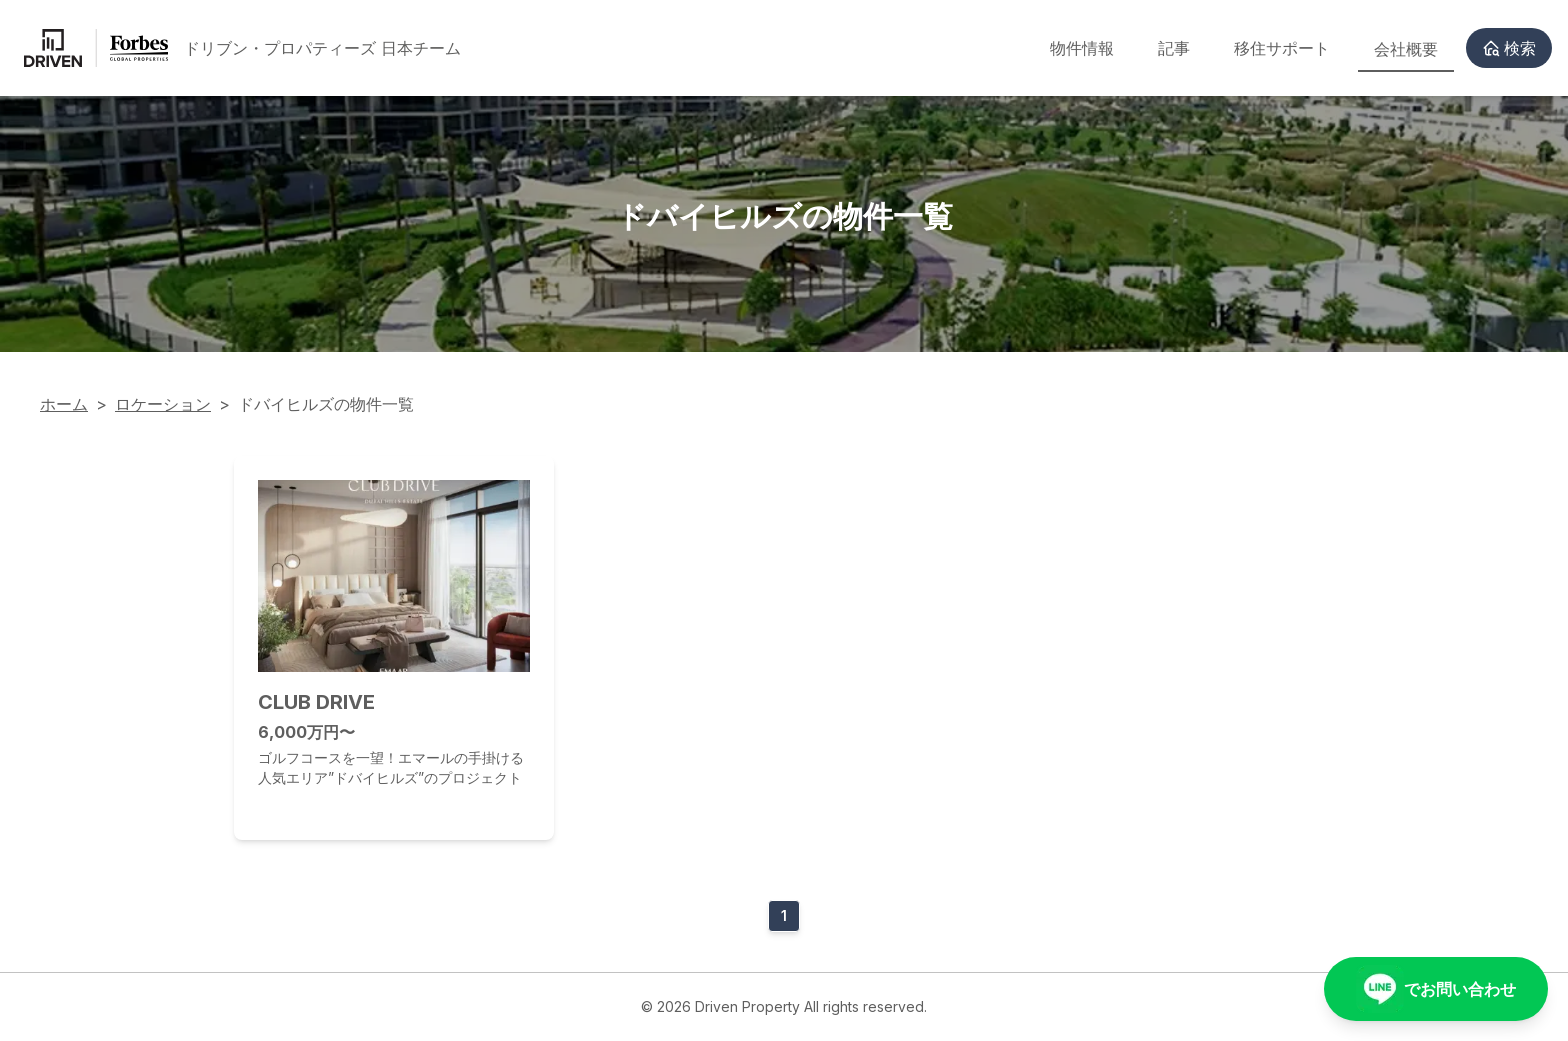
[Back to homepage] (242, 48)
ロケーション (163, 404)
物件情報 (1082, 48)
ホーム (64, 404)
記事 (1174, 48)
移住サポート (1282, 48)
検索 (1509, 48)
